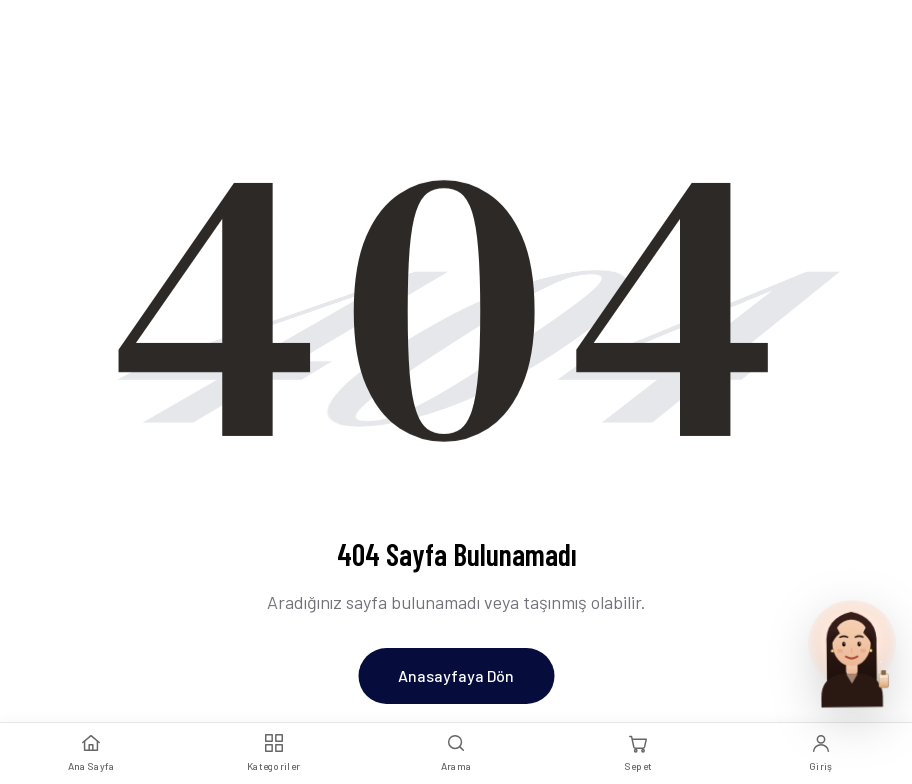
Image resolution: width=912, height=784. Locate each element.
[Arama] (456, 753)
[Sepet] (638, 753)
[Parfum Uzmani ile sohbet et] (852, 652)
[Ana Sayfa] (91, 753)
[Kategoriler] (273, 753)
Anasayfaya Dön (456, 675)
